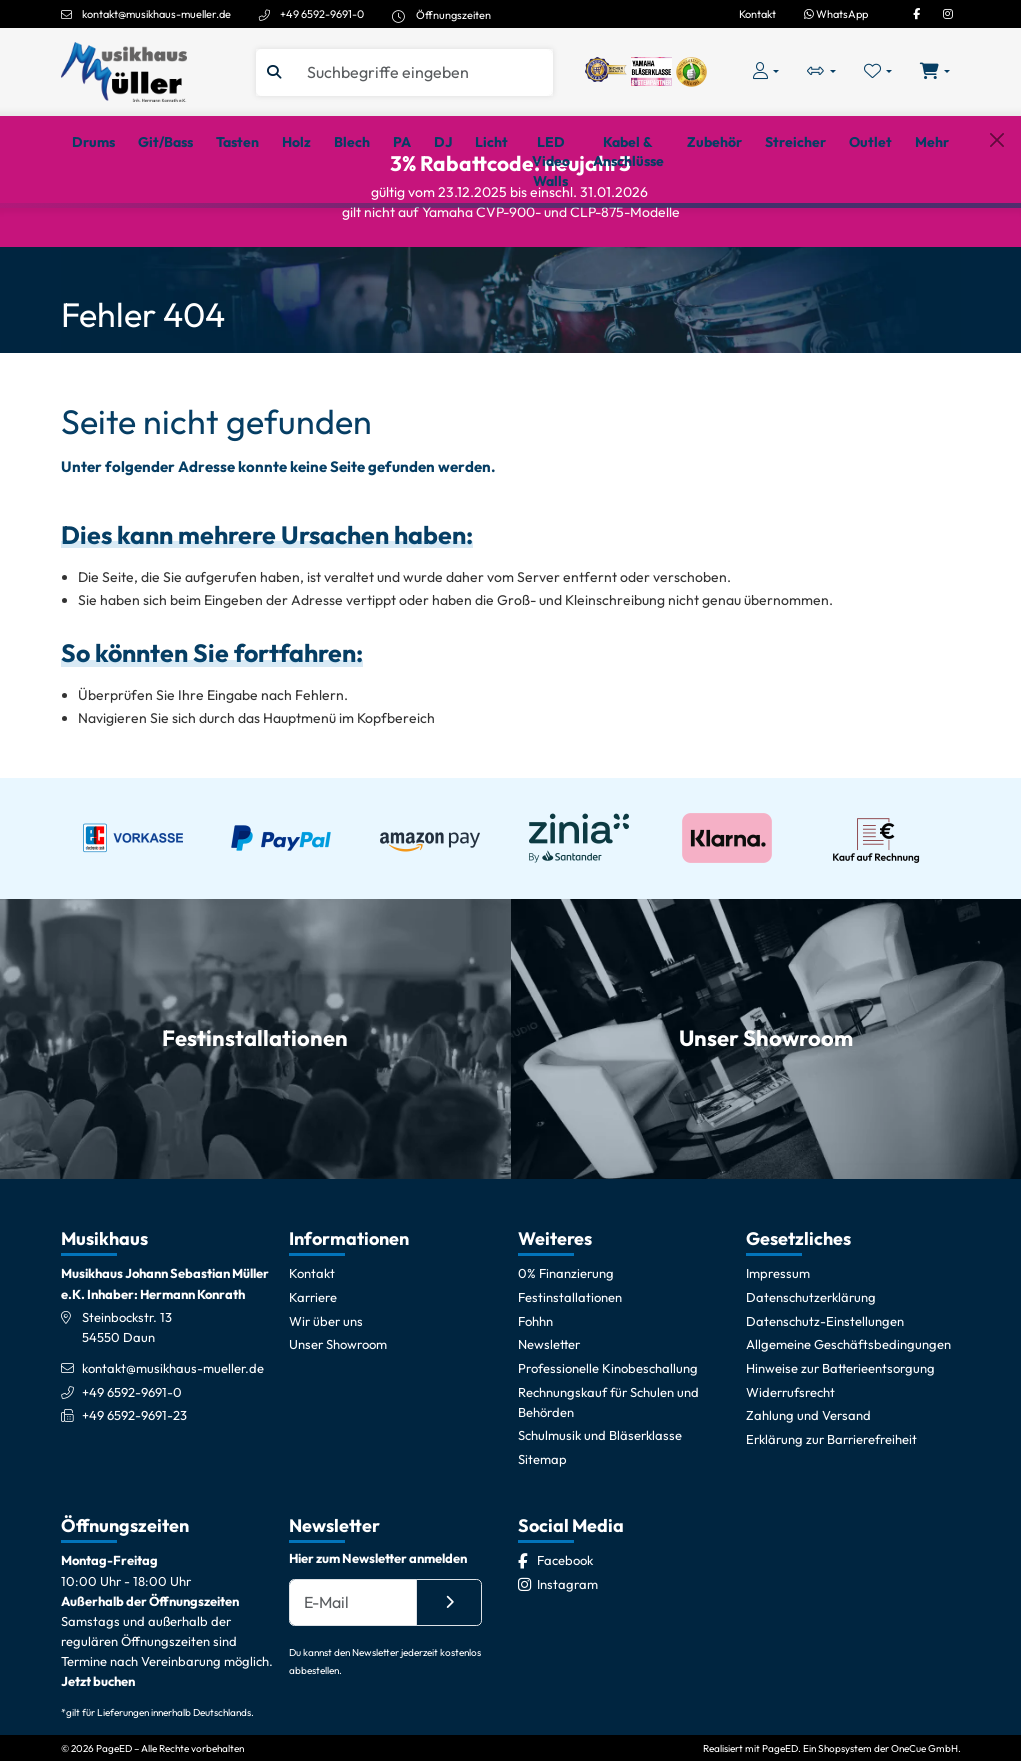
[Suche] (422, 72)
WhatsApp (836, 14)
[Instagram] (948, 14)
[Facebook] (916, 14)
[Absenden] (449, 1683)
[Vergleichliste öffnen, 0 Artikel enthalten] (821, 71)
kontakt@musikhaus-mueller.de (156, 14)
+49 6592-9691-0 (322, 14)
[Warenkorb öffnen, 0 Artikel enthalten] (934, 71)
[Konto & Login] (766, 71)
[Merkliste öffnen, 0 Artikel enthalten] (877, 71)
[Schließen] (996, 232)
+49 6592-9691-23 (134, 1497)
